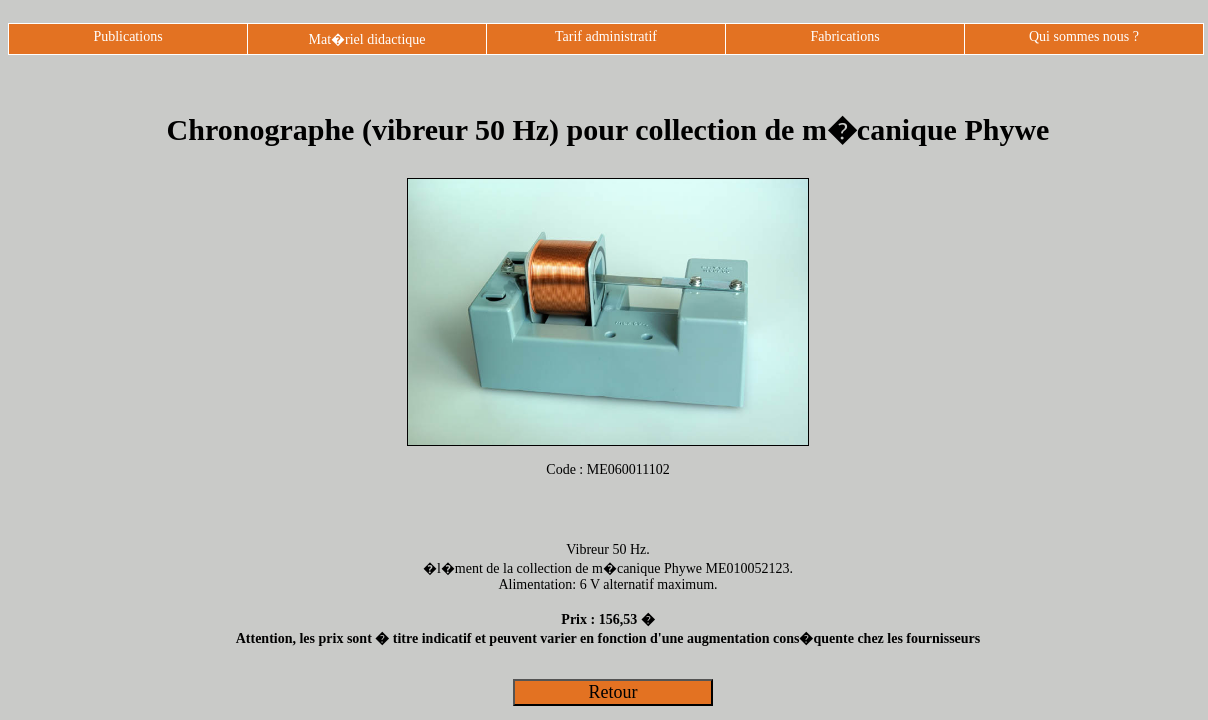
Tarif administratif (606, 36)
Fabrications (844, 36)
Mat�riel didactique (366, 39)
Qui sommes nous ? (1084, 36)
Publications (127, 36)
